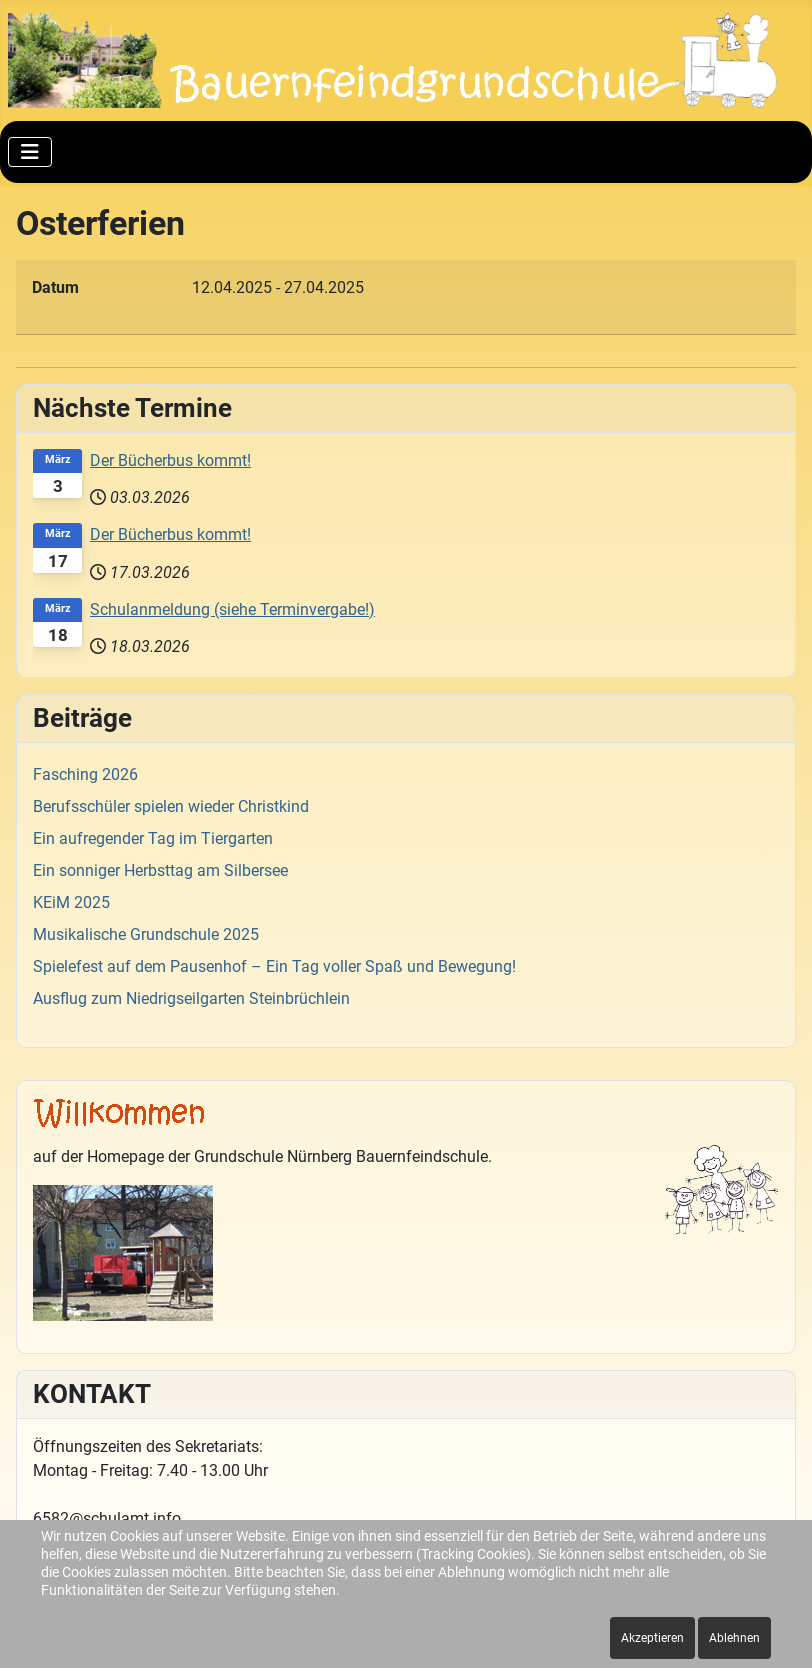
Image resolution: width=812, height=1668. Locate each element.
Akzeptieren (652, 1638)
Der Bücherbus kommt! (170, 460)
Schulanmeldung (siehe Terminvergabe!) (232, 609)
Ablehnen (734, 1638)
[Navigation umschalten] (30, 152)
